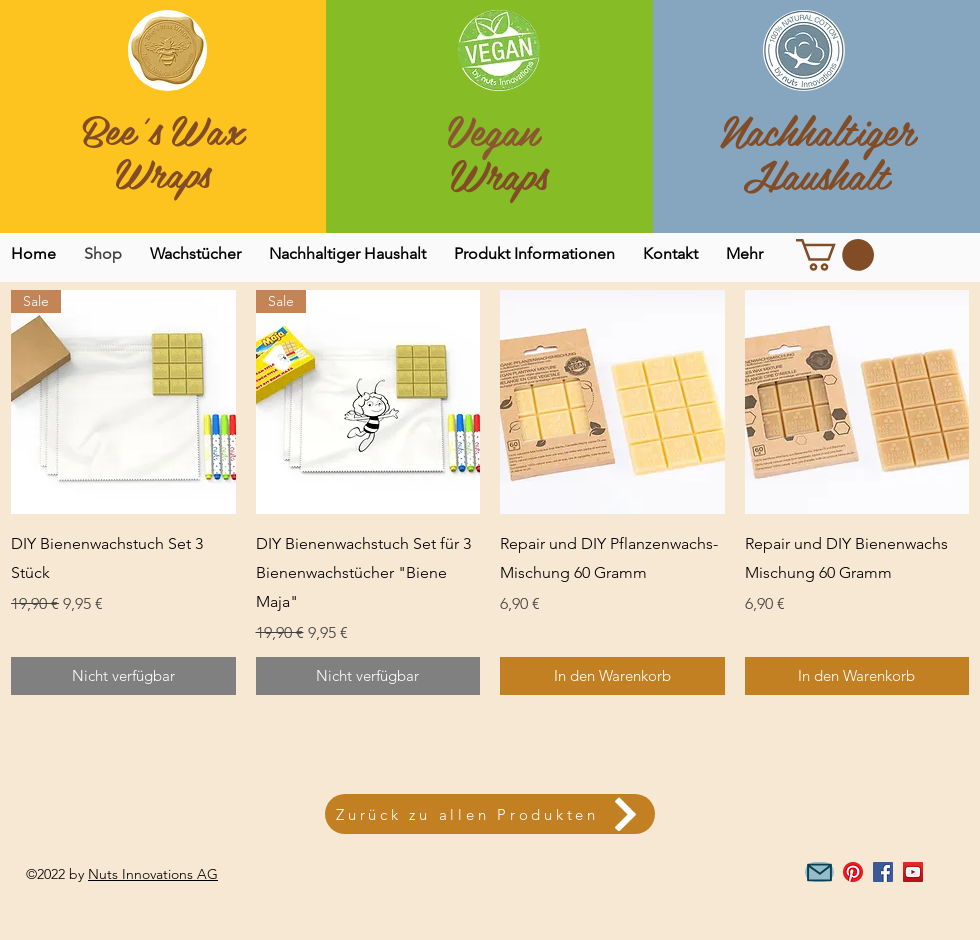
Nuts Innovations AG (153, 874)
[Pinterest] (853, 872)
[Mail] (819, 872)
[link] (835, 255)
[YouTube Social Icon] (913, 872)
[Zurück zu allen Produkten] (490, 814)
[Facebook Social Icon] (883, 872)
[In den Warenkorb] (612, 676)
